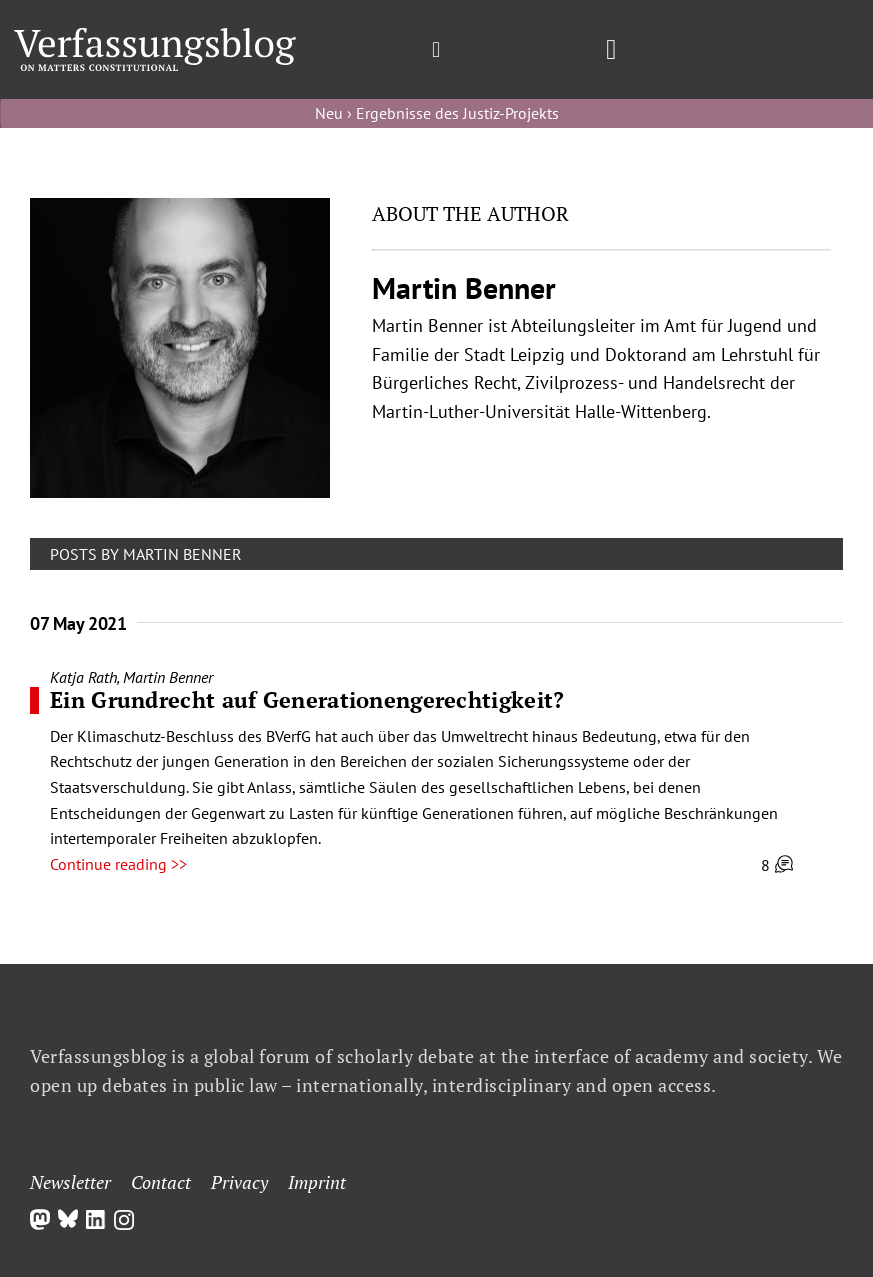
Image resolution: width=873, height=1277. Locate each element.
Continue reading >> (118, 864)
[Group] (155, 36)
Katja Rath (83, 677)
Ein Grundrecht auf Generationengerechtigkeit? (307, 699)
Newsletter (70, 1182)
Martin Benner (168, 677)
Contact (161, 1182)
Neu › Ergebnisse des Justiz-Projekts (437, 113)
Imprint (317, 1182)
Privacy (239, 1182)
